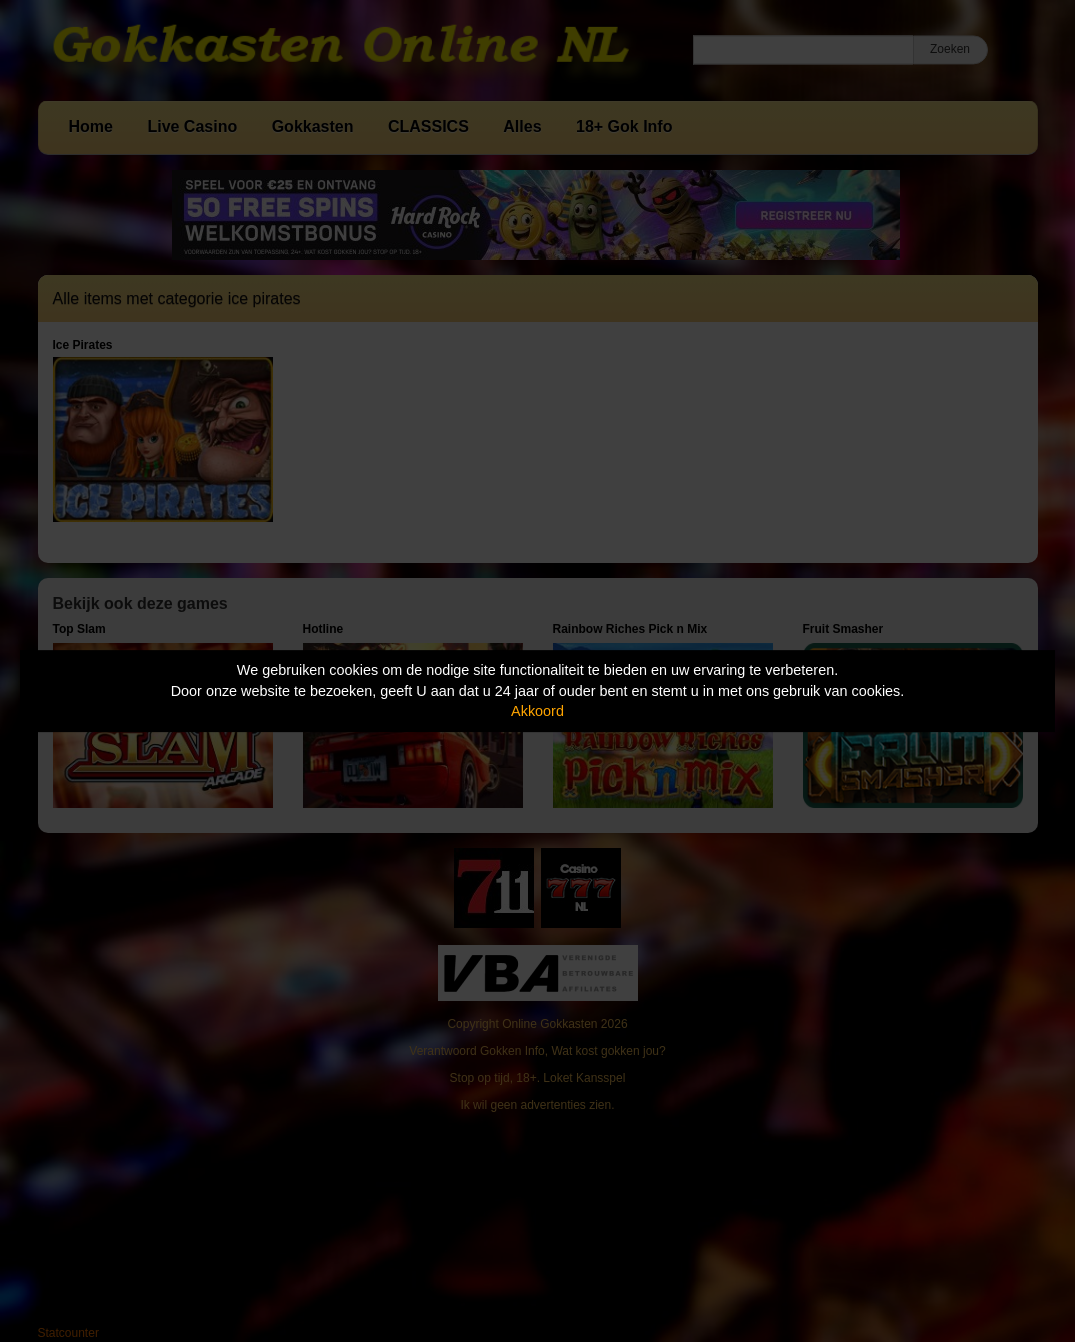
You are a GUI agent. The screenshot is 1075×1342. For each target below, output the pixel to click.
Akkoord (537, 711)
